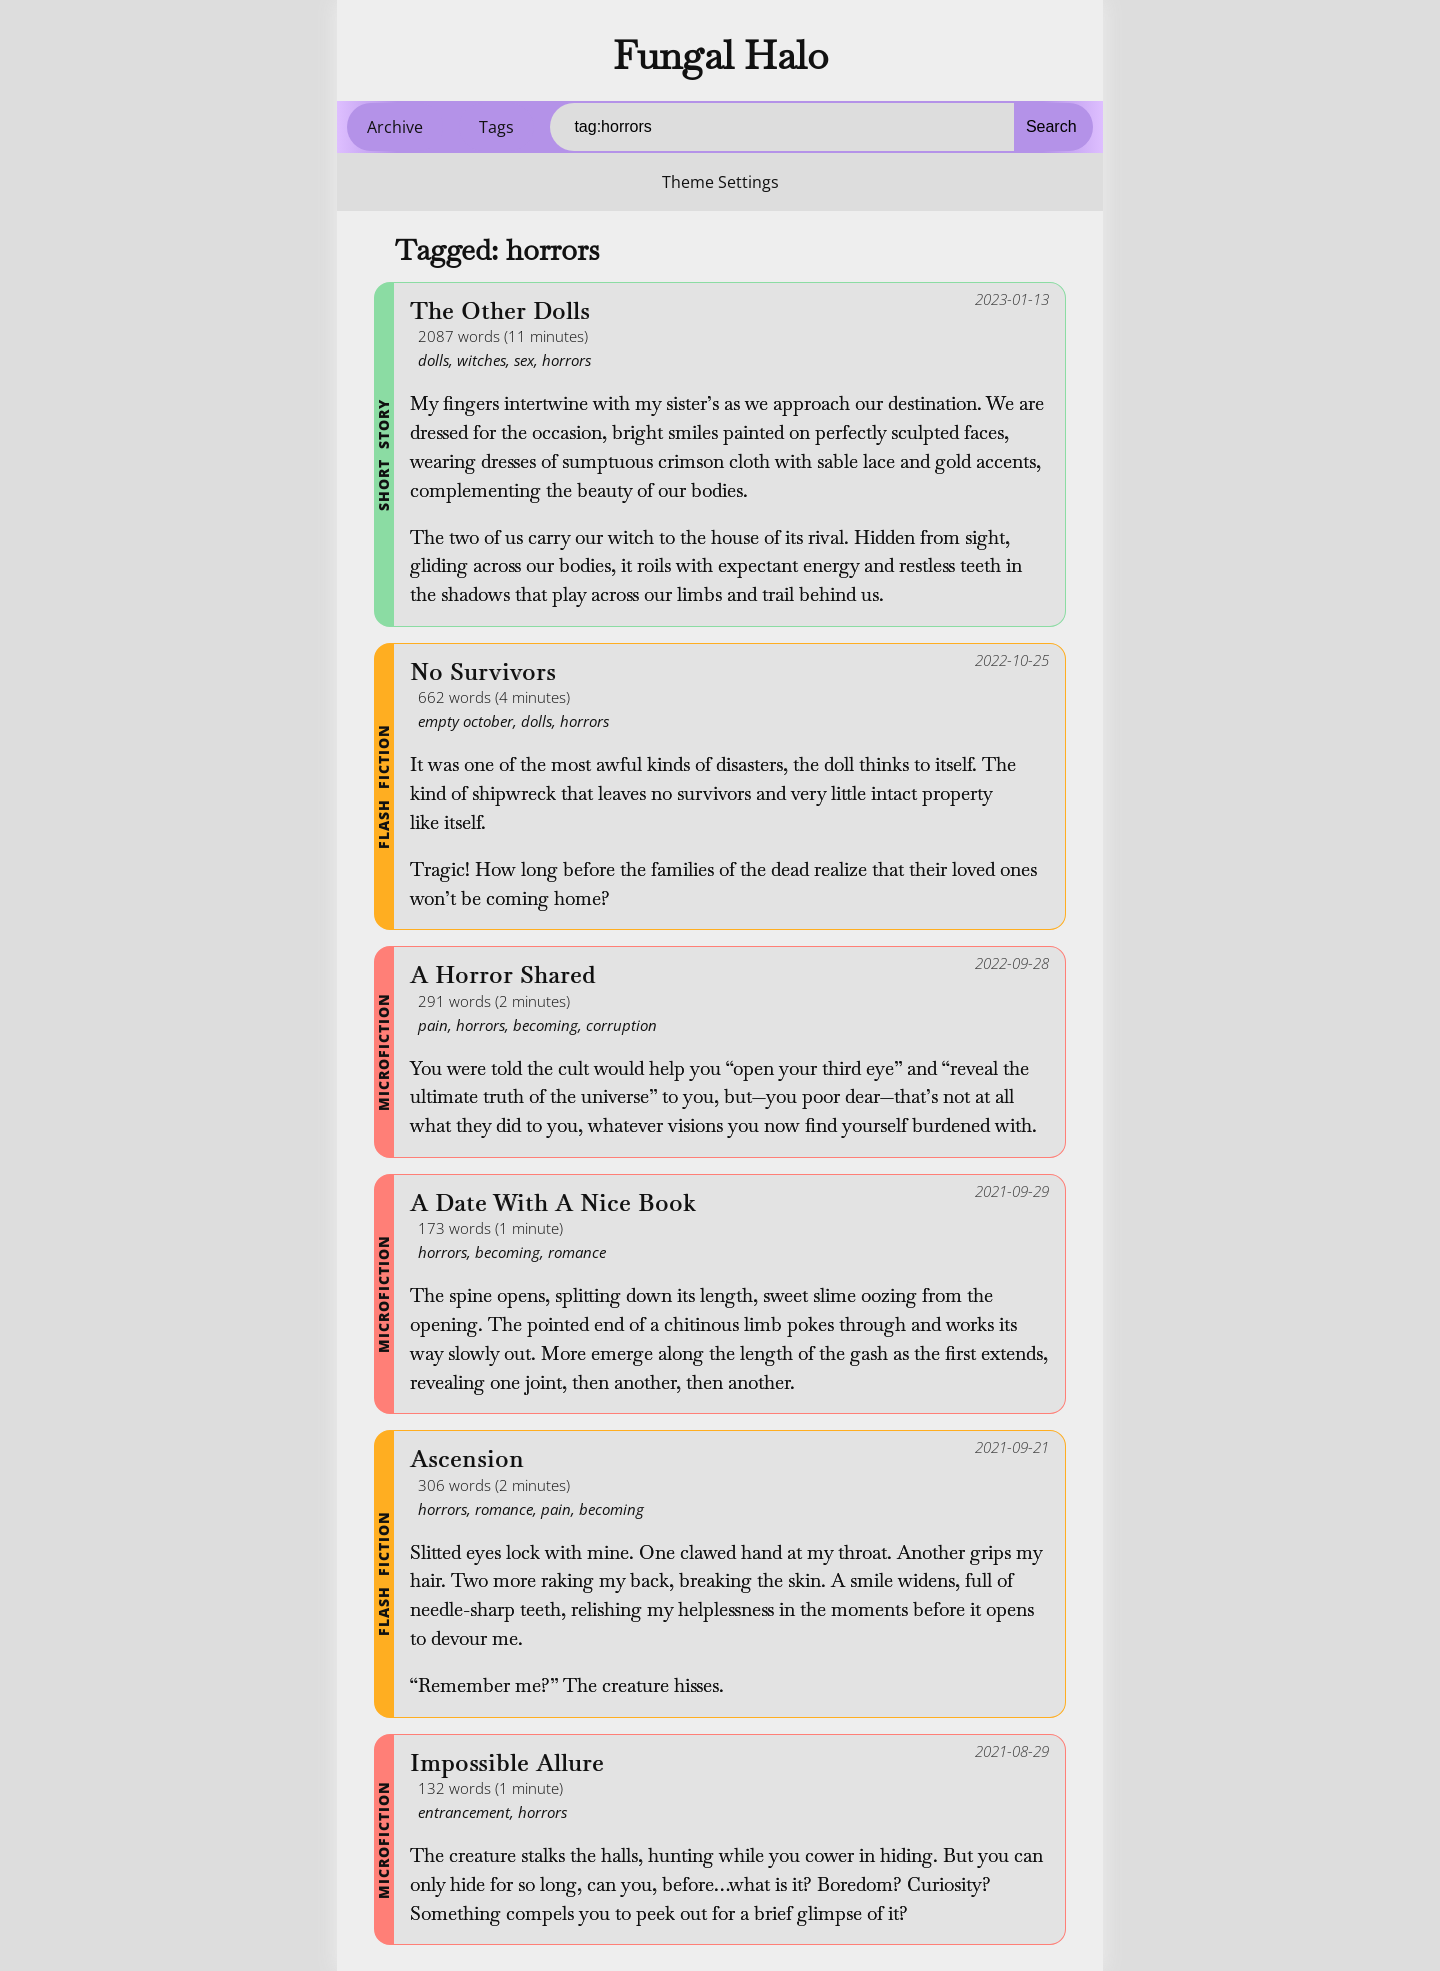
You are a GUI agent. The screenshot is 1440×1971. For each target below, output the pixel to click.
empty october (465, 721)
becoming (545, 1025)
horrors (566, 360)
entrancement (464, 1812)
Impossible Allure (507, 1763)
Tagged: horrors (497, 250)
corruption (621, 1025)
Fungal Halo (720, 55)
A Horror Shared (503, 975)
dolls (433, 360)
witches (481, 360)
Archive (395, 127)
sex (524, 360)
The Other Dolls (500, 311)
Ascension (467, 1459)
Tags (496, 127)
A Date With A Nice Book (553, 1203)
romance (577, 1252)
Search (1051, 126)
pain (433, 1025)
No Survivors (483, 672)
